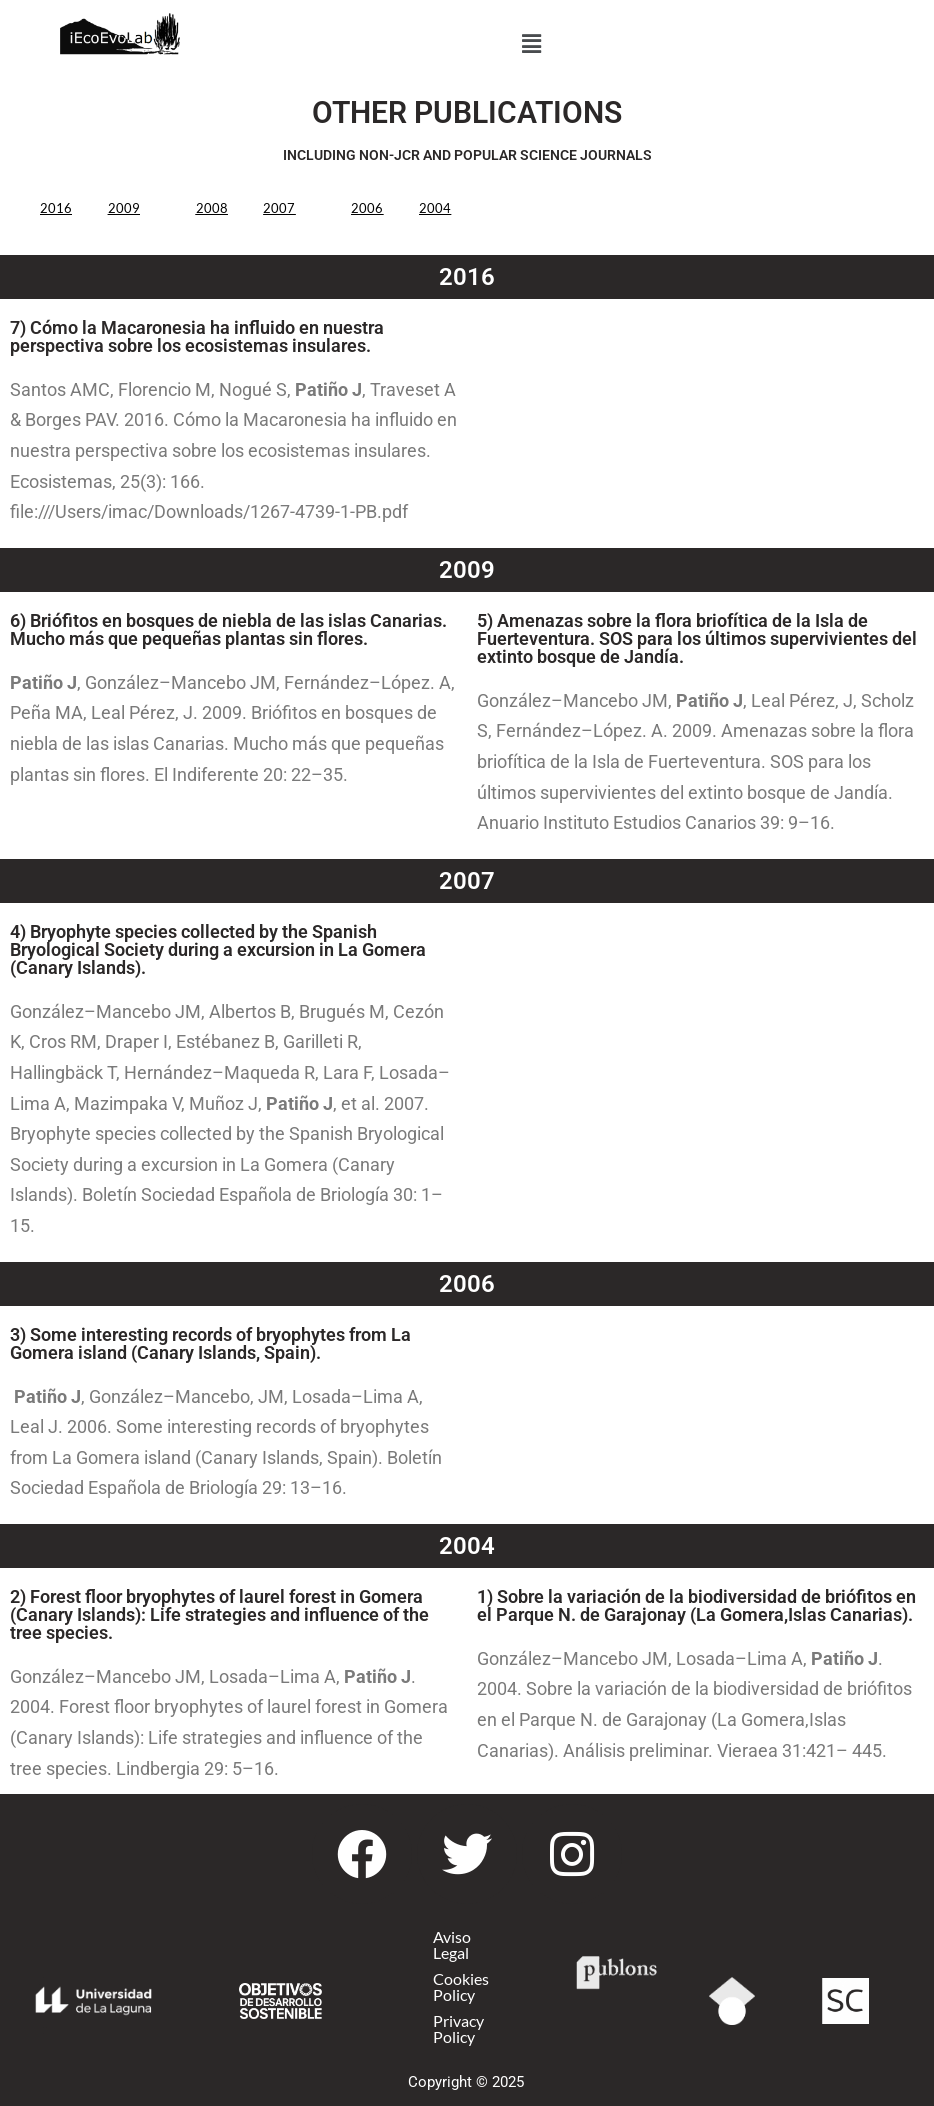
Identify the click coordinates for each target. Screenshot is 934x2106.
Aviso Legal (453, 1944)
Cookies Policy (462, 1986)
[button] (532, 43)
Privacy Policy (459, 2028)
